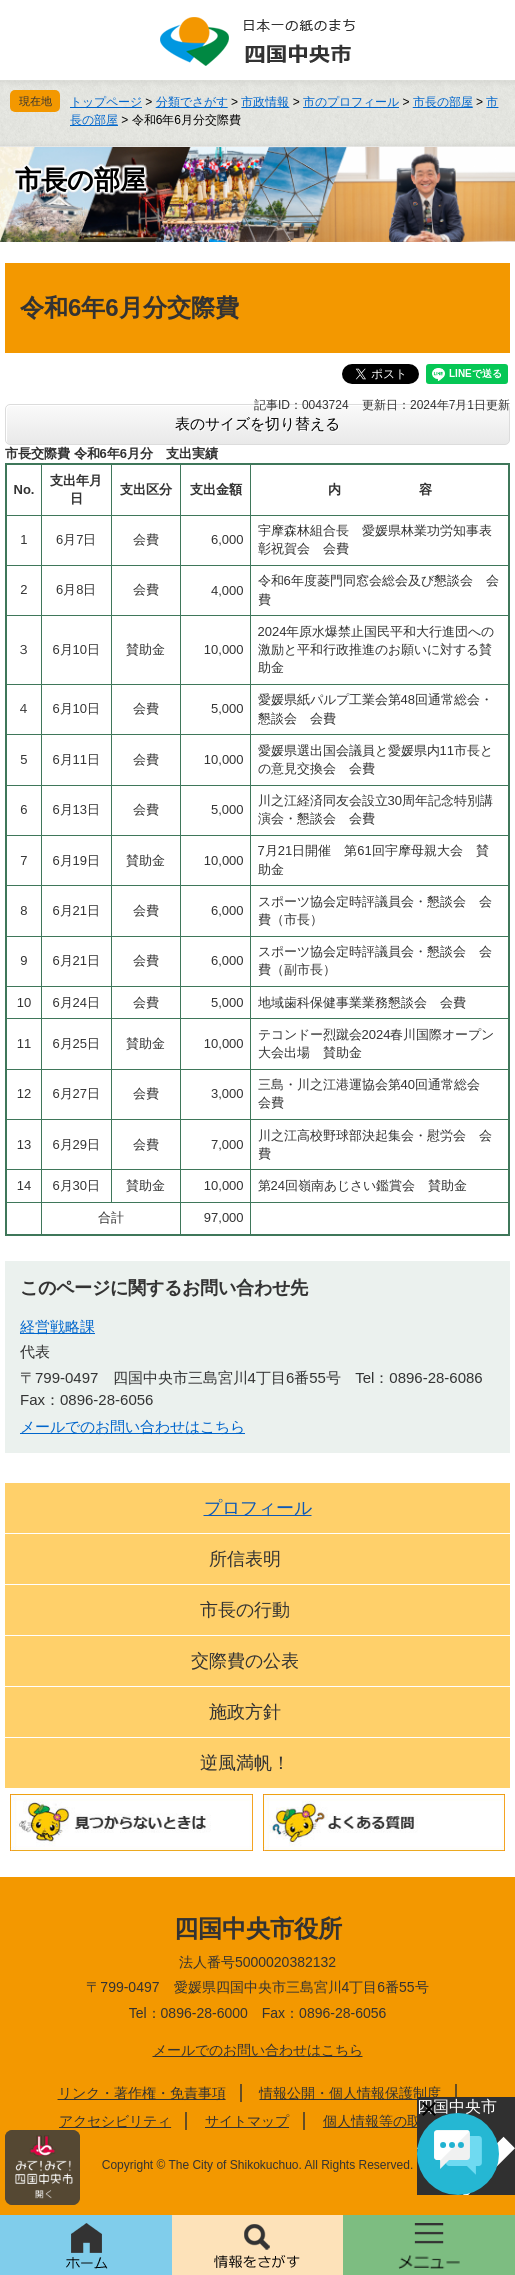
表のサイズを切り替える (257, 423)
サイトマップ (247, 2121)
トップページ (106, 102)
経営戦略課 (57, 1326)
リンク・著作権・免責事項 (142, 2093)
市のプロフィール (351, 102)
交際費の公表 (245, 1661)
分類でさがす (192, 102)
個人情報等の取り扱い (393, 2121)
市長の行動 (245, 1610)
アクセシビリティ (115, 2121)
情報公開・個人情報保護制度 (350, 2093)
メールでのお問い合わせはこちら (132, 1426)
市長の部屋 (443, 102)
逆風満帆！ (245, 1763)
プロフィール (258, 1508)
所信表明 (245, 1559)
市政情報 (265, 102)
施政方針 (245, 1712)
